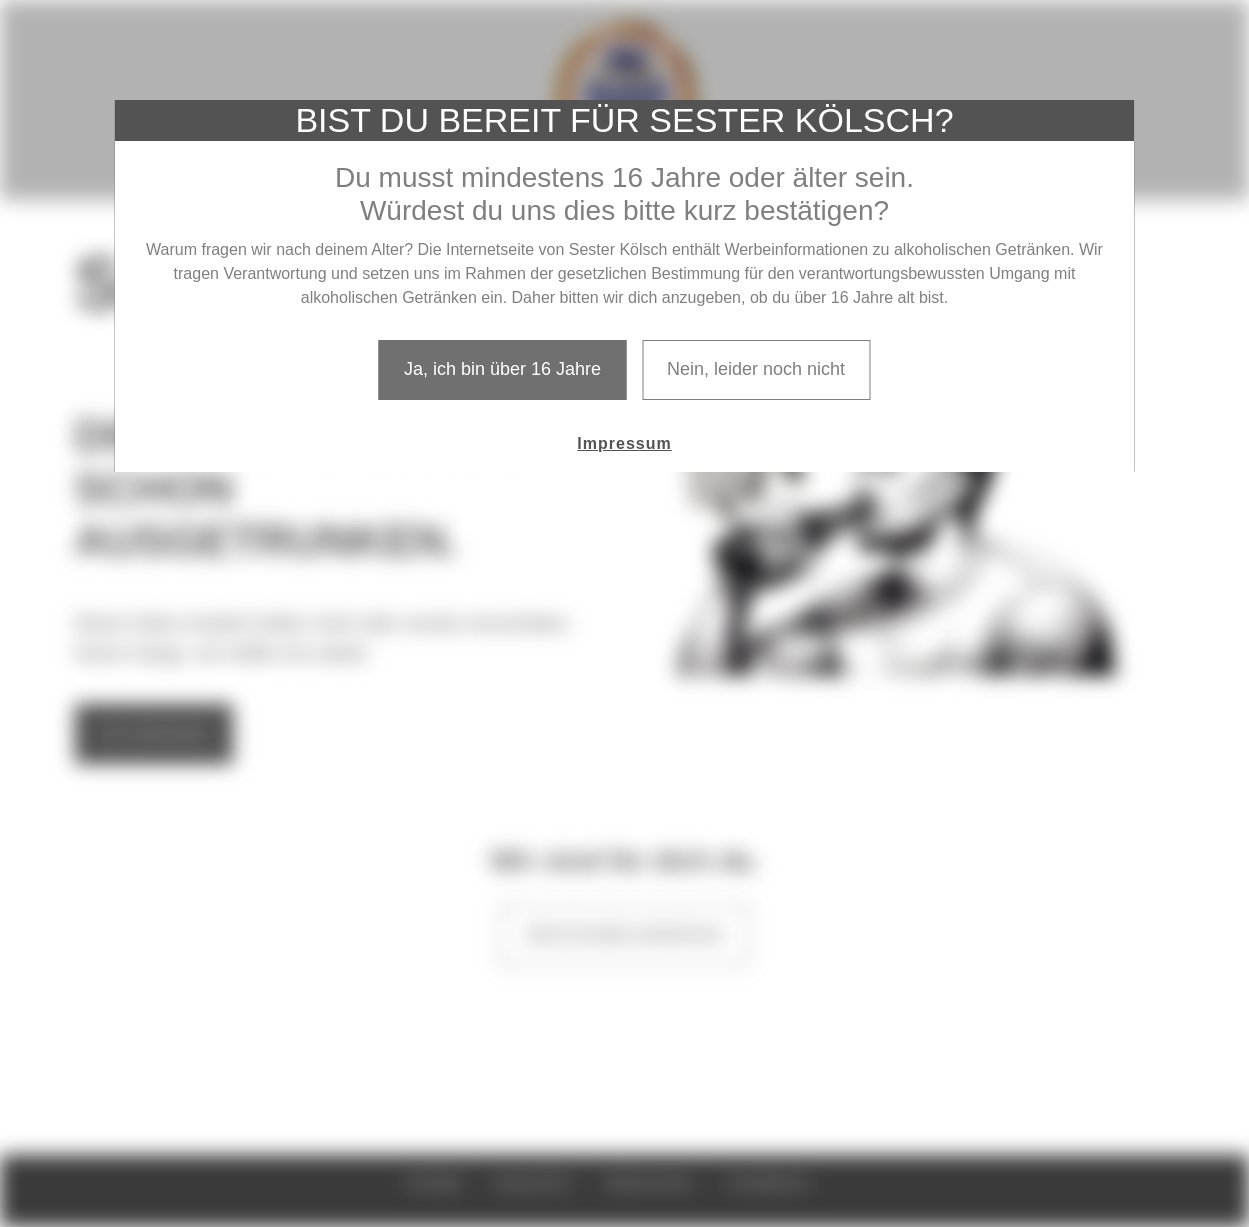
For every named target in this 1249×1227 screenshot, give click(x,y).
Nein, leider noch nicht (756, 369)
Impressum (624, 443)
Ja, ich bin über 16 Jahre (502, 369)
